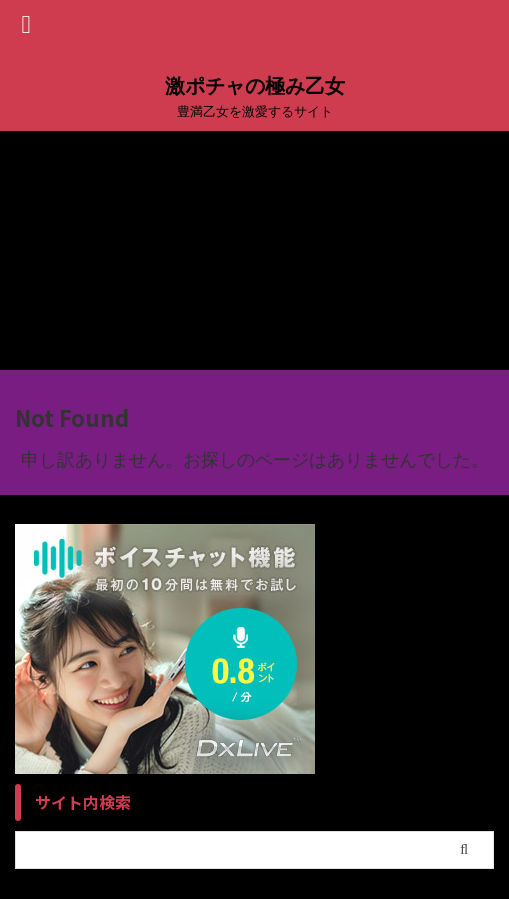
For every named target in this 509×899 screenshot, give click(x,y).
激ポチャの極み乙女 (255, 86)
